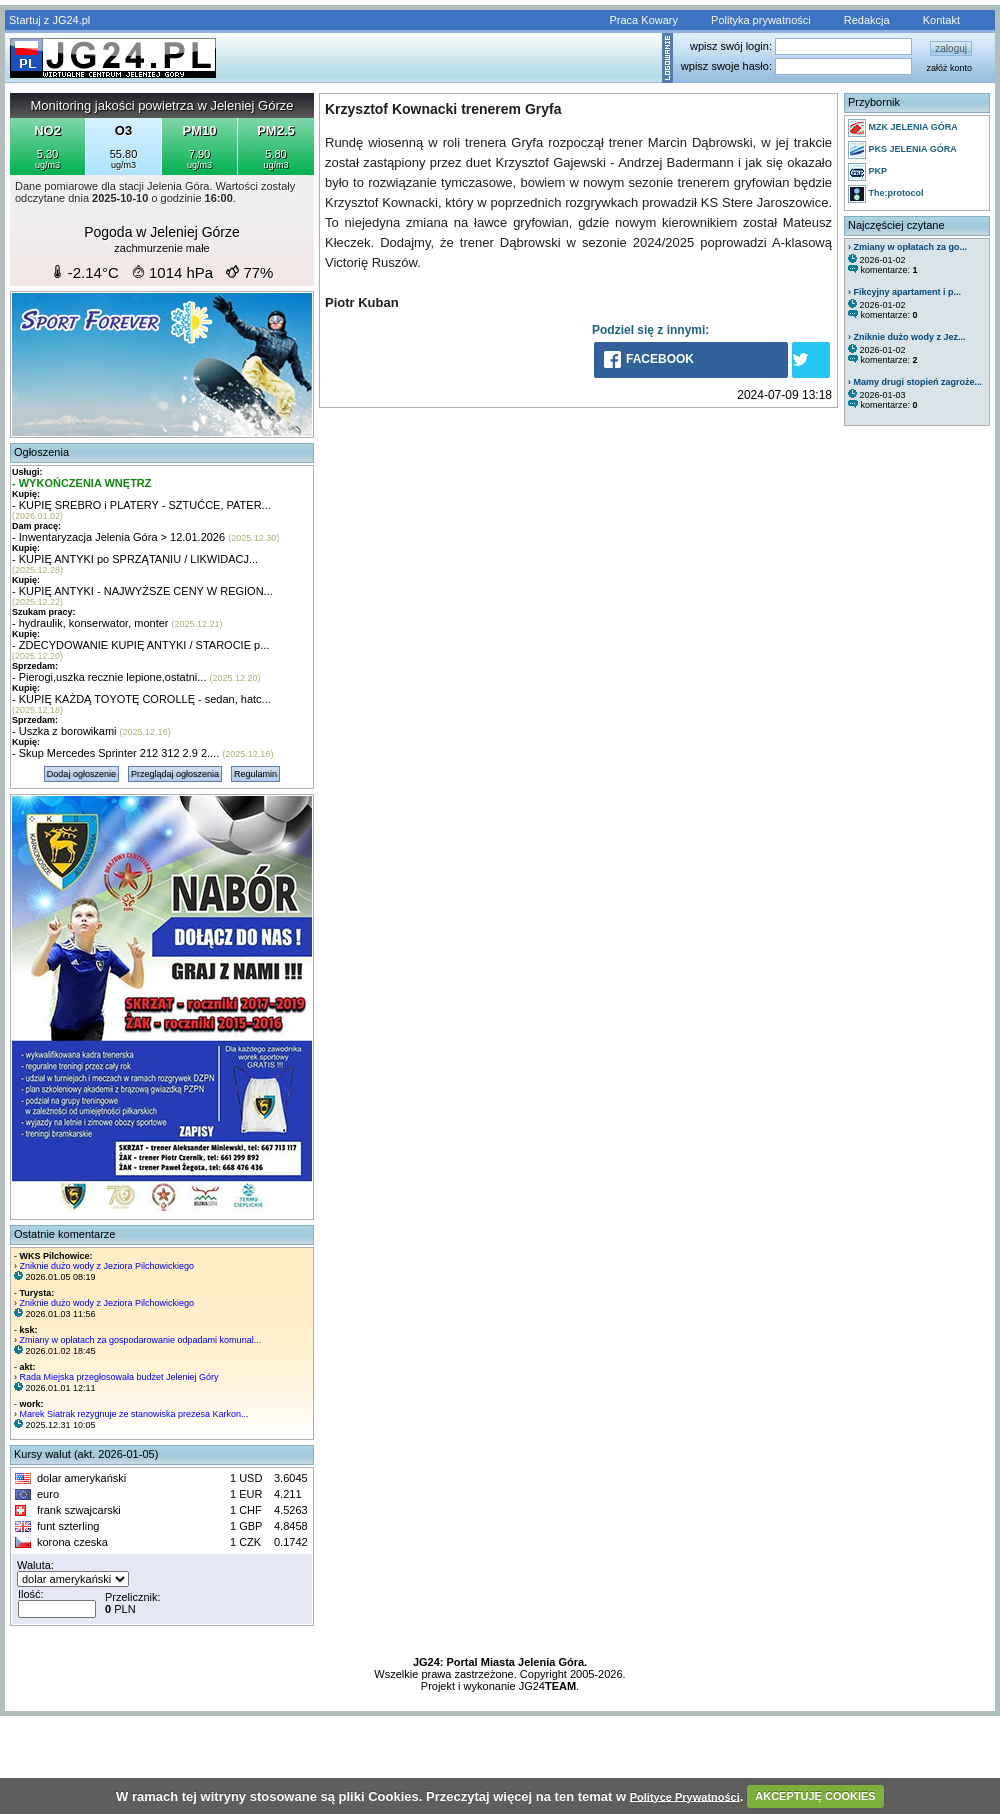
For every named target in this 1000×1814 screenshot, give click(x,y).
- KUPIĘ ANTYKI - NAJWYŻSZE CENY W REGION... (142, 591)
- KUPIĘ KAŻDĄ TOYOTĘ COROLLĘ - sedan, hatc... (141, 699)
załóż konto (949, 68)
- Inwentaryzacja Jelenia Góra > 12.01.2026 (118, 537)
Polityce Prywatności (685, 1796)
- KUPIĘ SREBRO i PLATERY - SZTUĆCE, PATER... (141, 505)
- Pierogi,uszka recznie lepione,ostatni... (109, 677)
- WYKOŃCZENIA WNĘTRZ (82, 483)
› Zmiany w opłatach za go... (907, 247)
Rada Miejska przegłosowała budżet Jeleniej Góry (119, 1377)
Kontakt (941, 20)
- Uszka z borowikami (64, 731)
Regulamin (255, 774)
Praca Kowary (644, 20)
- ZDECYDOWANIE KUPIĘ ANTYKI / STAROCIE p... (140, 645)
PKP (867, 172)
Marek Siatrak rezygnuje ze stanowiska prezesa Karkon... (134, 1414)
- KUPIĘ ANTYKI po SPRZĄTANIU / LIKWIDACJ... (135, 559)
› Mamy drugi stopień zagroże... (915, 382)
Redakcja (867, 20)
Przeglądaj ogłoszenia (175, 774)
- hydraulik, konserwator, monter (90, 623)
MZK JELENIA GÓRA (903, 128)
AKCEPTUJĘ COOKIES (815, 1796)
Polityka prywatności (761, 20)
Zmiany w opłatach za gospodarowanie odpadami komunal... (141, 1340)
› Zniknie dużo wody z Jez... (907, 337)
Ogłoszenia (41, 452)
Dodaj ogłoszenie (81, 774)
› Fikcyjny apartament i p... (904, 292)
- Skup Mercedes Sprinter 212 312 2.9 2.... (115, 753)
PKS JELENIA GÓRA (902, 150)
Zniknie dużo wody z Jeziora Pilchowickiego (107, 1266)
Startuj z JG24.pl (49, 20)
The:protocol (886, 194)
